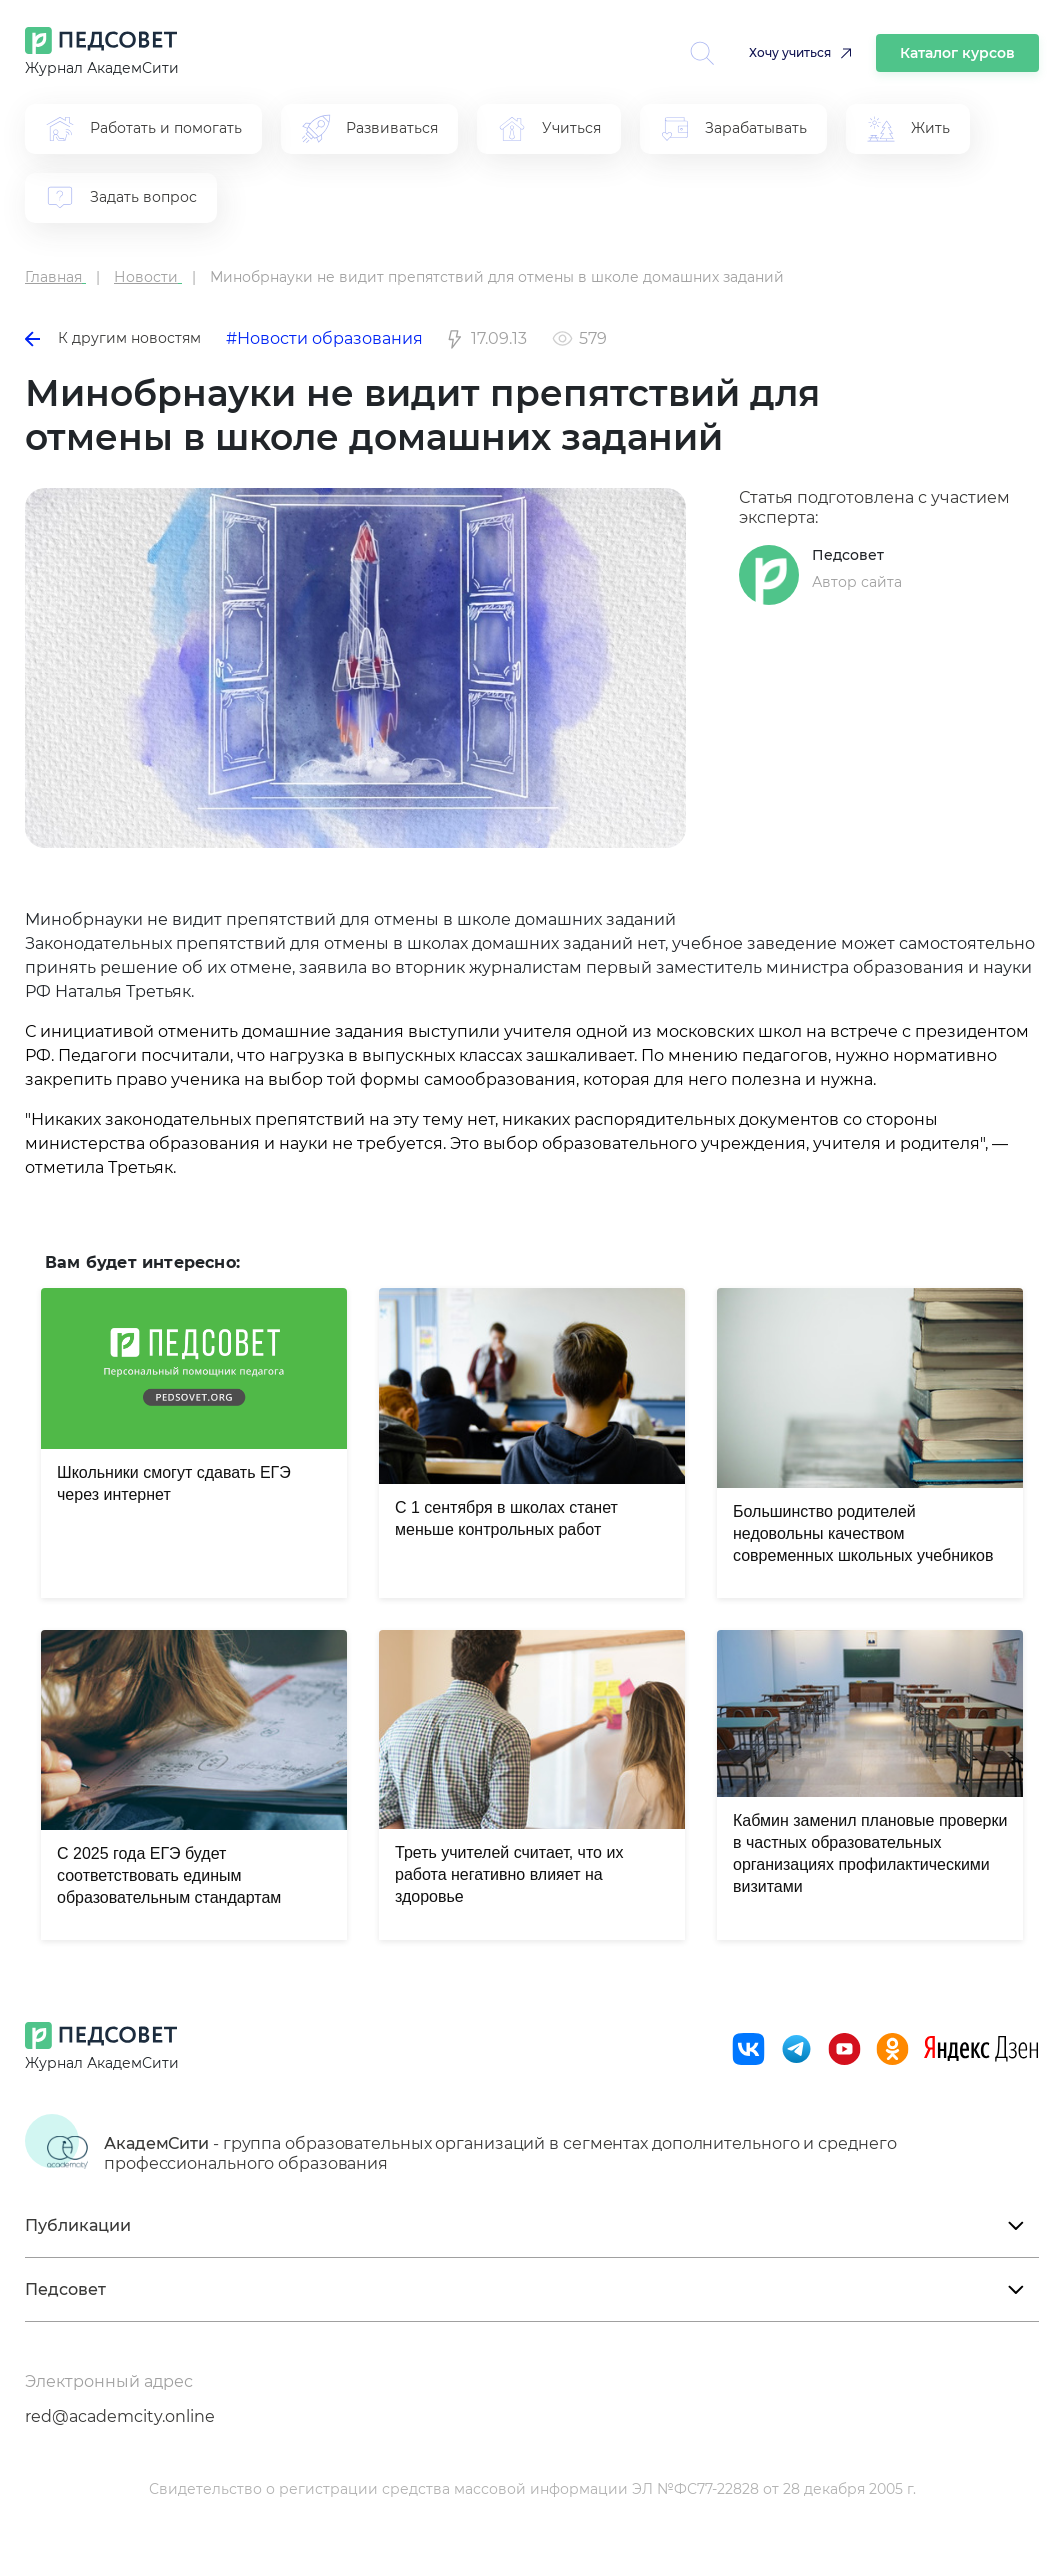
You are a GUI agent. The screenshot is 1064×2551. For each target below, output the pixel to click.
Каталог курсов (957, 53)
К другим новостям (113, 338)
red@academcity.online (120, 2416)
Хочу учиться (790, 52)
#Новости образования (324, 338)
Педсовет (848, 555)
